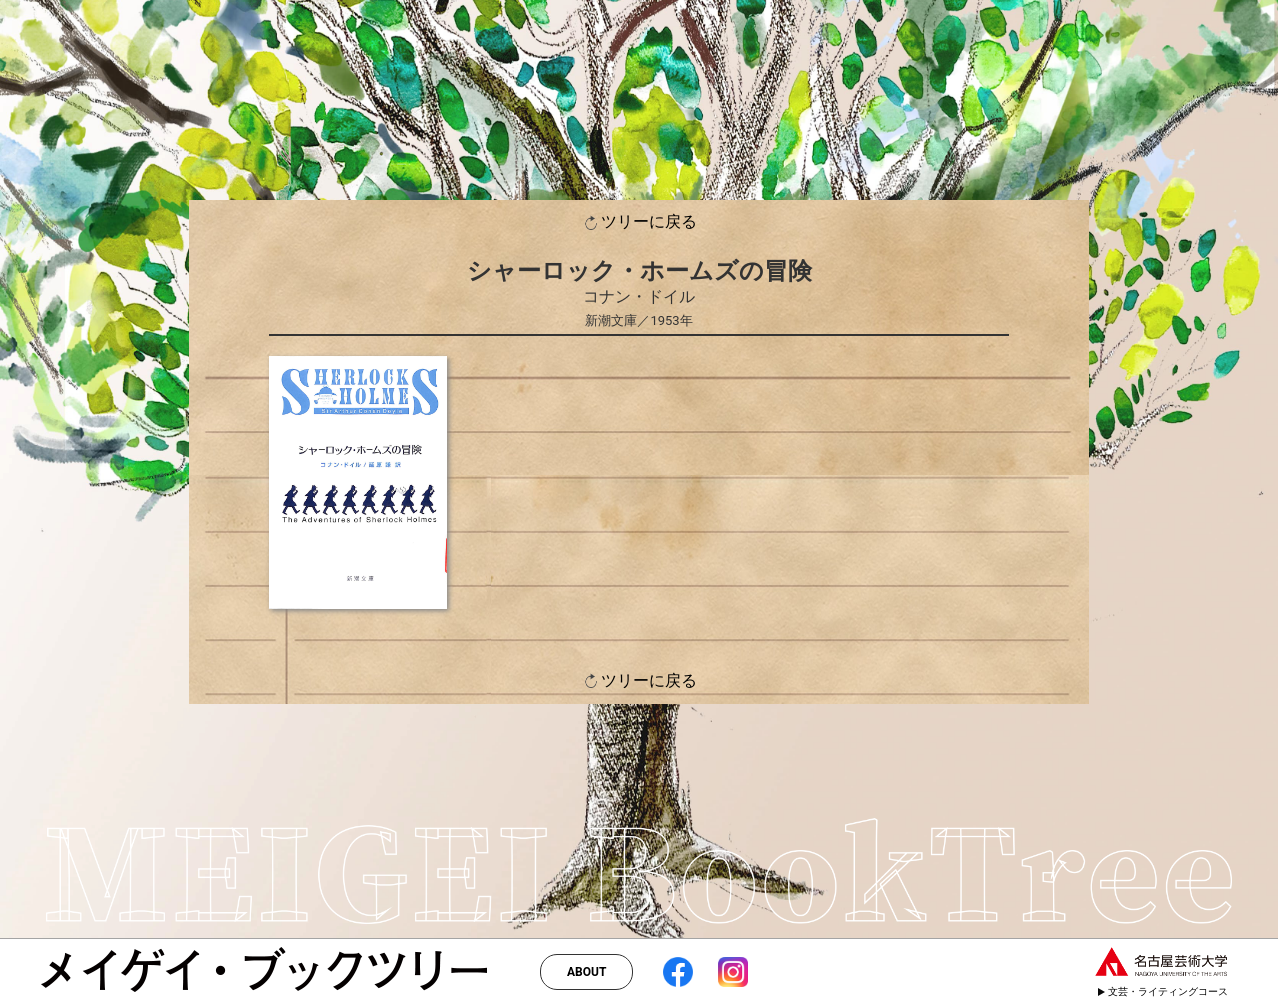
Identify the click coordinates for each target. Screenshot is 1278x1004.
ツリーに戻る (639, 222)
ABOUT (586, 972)
